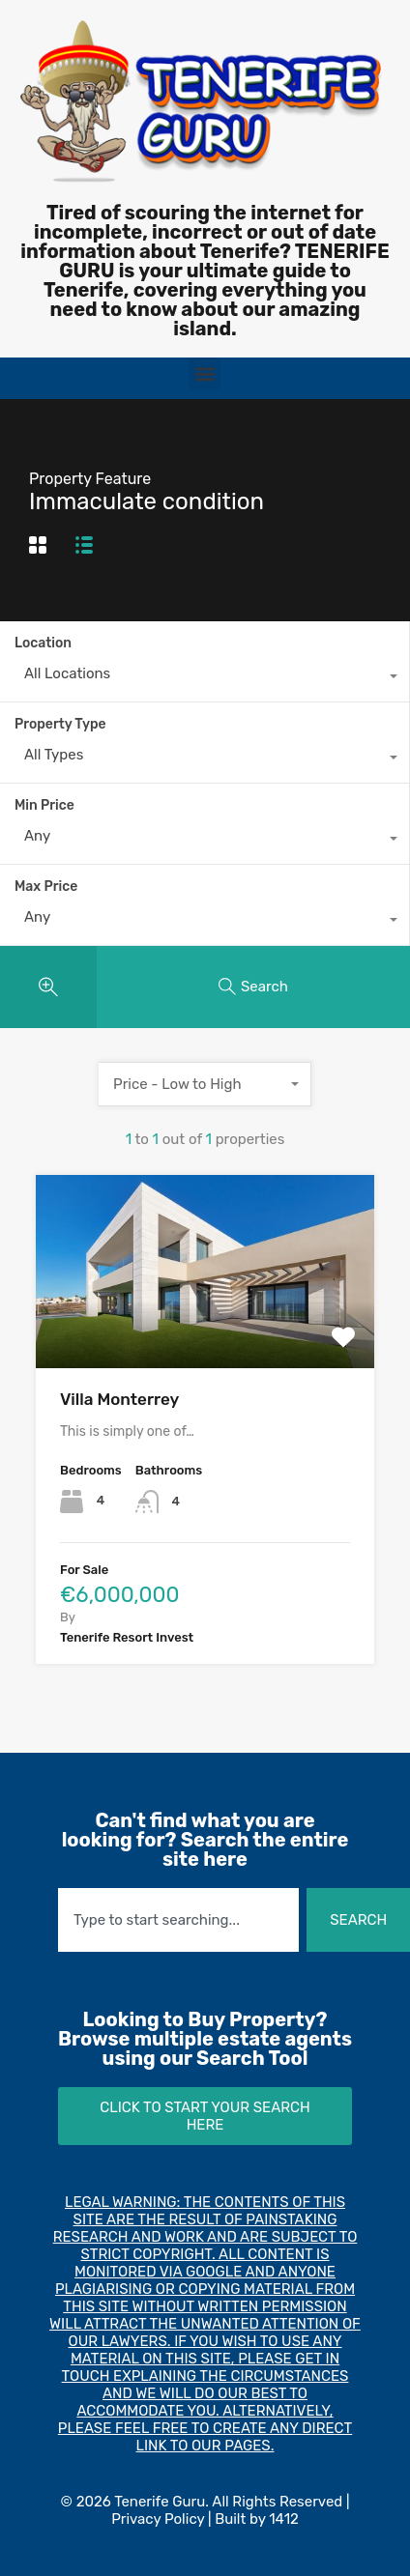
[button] (204, 373)
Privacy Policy (157, 2519)
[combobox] (204, 678)
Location (43, 643)
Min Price (44, 805)
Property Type (60, 724)
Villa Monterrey (119, 1399)
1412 (284, 2519)
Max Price (46, 886)
